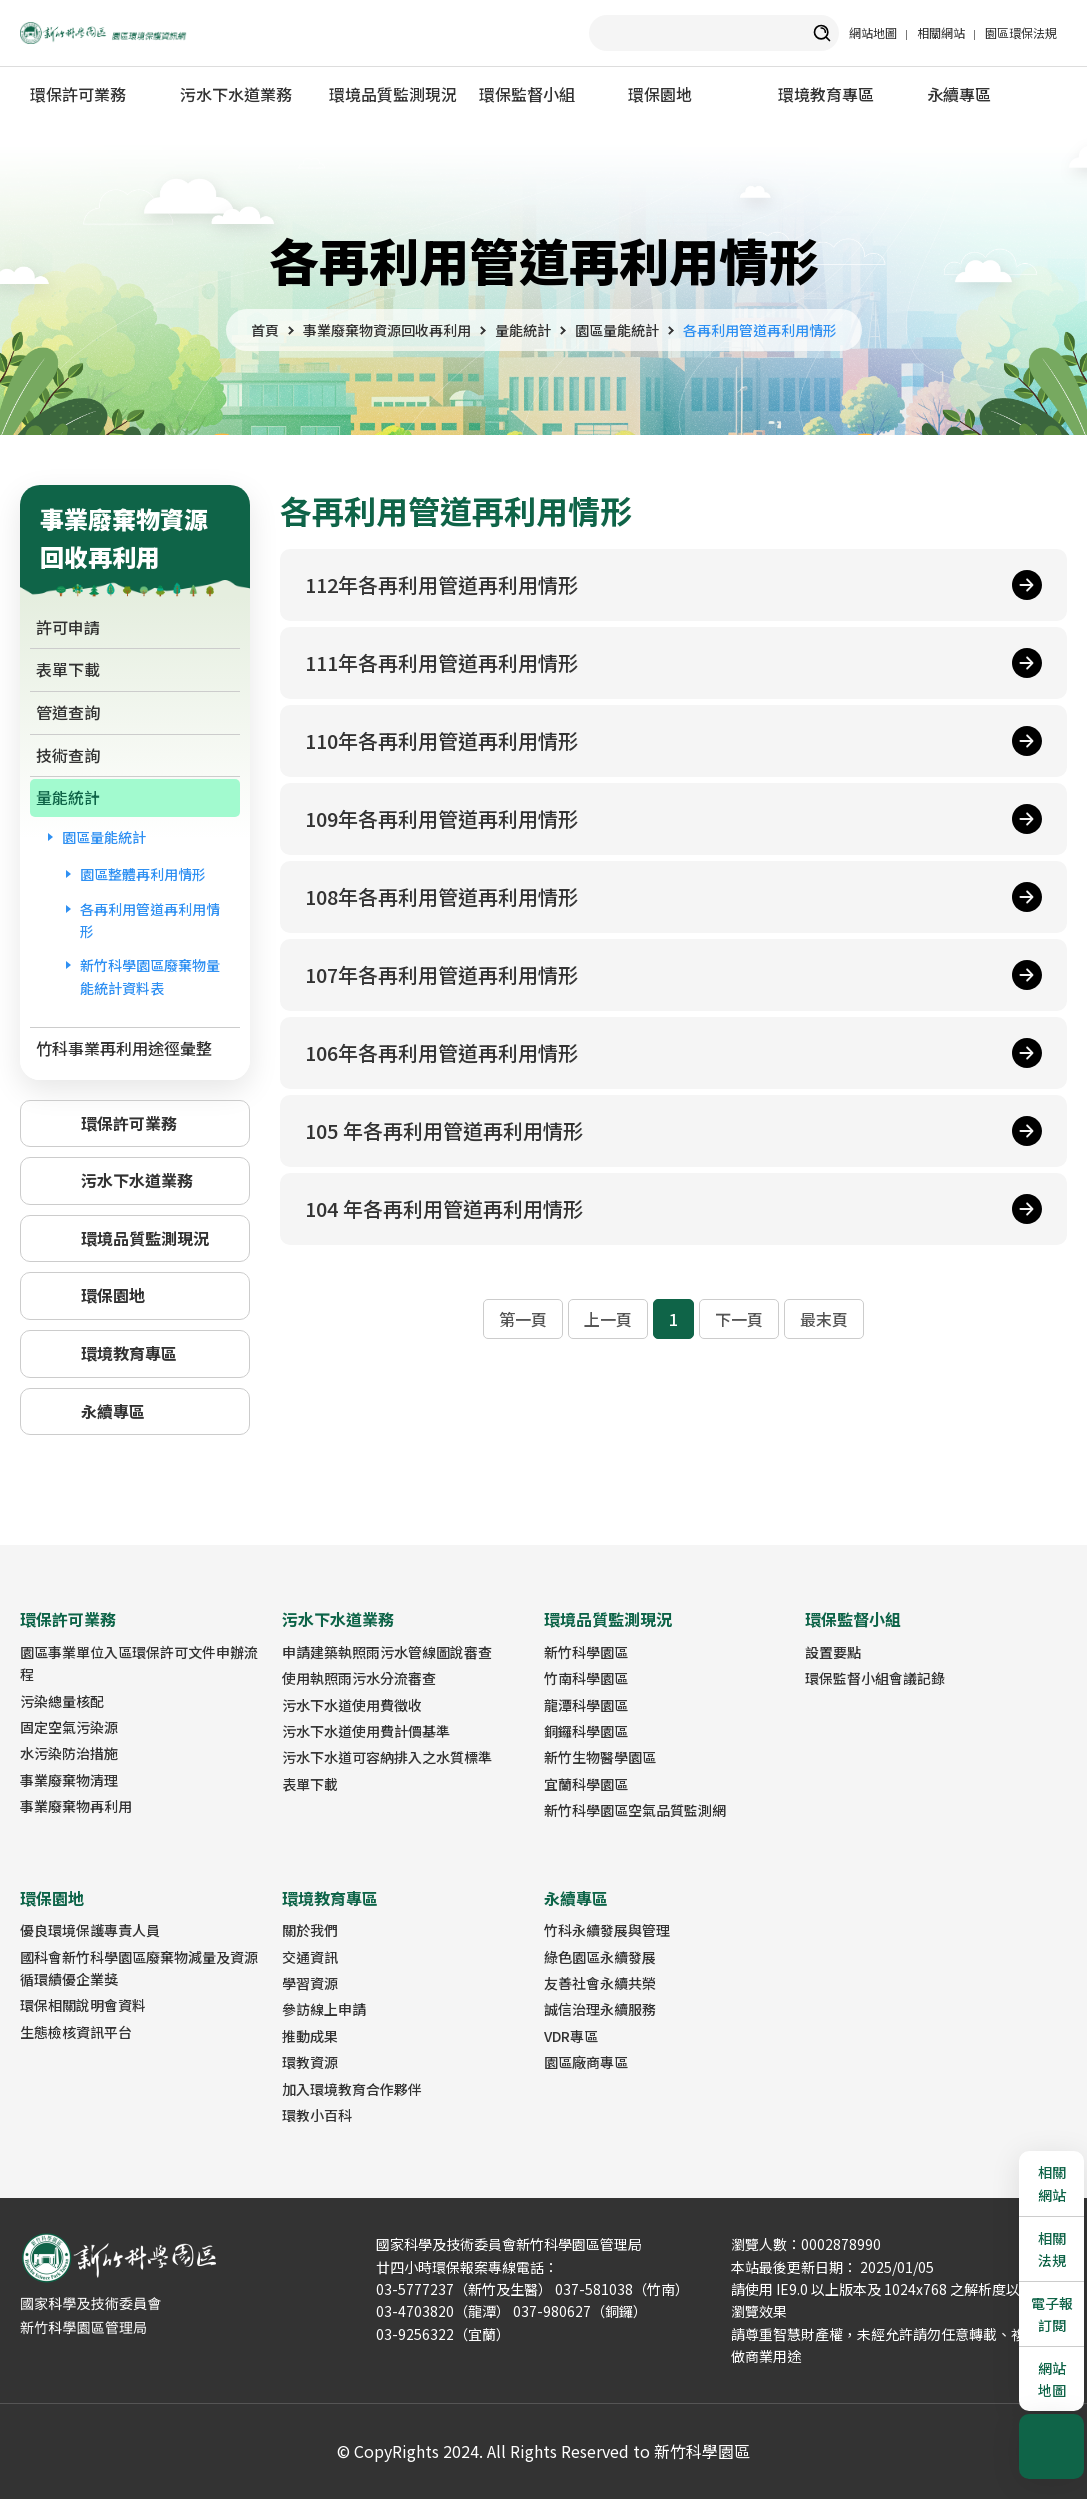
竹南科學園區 (586, 1678)
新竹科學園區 (586, 1652)
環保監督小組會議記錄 (875, 1678)
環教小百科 (317, 2115)
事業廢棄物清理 (69, 1780)
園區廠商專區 (586, 2062)
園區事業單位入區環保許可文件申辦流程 (139, 1663)
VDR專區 (571, 2036)
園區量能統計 (617, 330)
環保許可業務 (78, 94)
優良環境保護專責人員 (90, 1930)
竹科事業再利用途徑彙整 (124, 1048)
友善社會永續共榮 (600, 1983)
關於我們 (310, 1930)
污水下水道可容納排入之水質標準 (387, 1757)
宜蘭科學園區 (586, 1784)
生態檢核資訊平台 (76, 2032)
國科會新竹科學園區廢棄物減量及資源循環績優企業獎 (139, 1968)
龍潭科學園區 (586, 1705)
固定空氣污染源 (69, 1727)
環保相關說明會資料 (83, 2005)
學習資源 (310, 1983)
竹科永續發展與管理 (607, 1930)
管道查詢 (68, 712)
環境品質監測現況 (393, 94)
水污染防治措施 (69, 1753)
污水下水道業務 (236, 94)
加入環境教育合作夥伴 (352, 2089)
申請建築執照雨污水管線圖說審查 (387, 1652)
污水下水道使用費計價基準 (366, 1731)
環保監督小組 (527, 94)
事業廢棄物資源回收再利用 (387, 330)
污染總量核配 (62, 1701)
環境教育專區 (826, 94)
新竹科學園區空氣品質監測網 (635, 1810)
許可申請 (68, 627)
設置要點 (833, 1652)
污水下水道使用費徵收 (352, 1705)
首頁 (265, 330)
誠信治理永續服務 (600, 2009)
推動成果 (310, 2036)
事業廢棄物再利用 (76, 1806)
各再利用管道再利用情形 (760, 330)
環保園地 (660, 94)
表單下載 (68, 669)
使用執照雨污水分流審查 (359, 1678)
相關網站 (941, 32)
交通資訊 (310, 1957)
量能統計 (523, 330)
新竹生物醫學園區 (600, 1757)
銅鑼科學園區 (586, 1731)
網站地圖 (873, 32)
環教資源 (310, 2062)
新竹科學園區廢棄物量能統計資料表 (150, 976)
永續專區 (959, 94)
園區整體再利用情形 (143, 874)
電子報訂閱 (1052, 2314)
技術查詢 (68, 755)
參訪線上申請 (324, 2009)
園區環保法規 (1021, 32)
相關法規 (1052, 2249)
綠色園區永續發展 (600, 1957)
